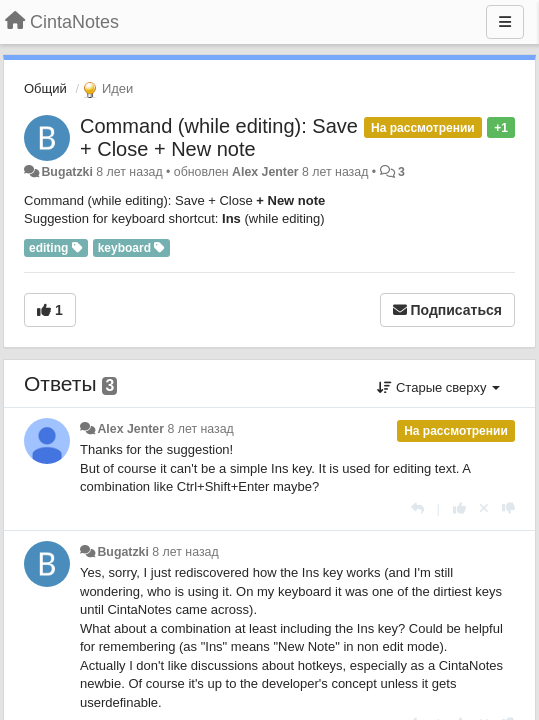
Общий (45, 88)
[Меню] (505, 22)
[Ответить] (417, 508)
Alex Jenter (265, 172)
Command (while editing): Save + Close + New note (219, 137)
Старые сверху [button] (438, 387)
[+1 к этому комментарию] (459, 508)
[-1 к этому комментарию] (508, 508)
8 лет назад (200, 429)
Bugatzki (66, 172)
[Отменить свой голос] (484, 508)
